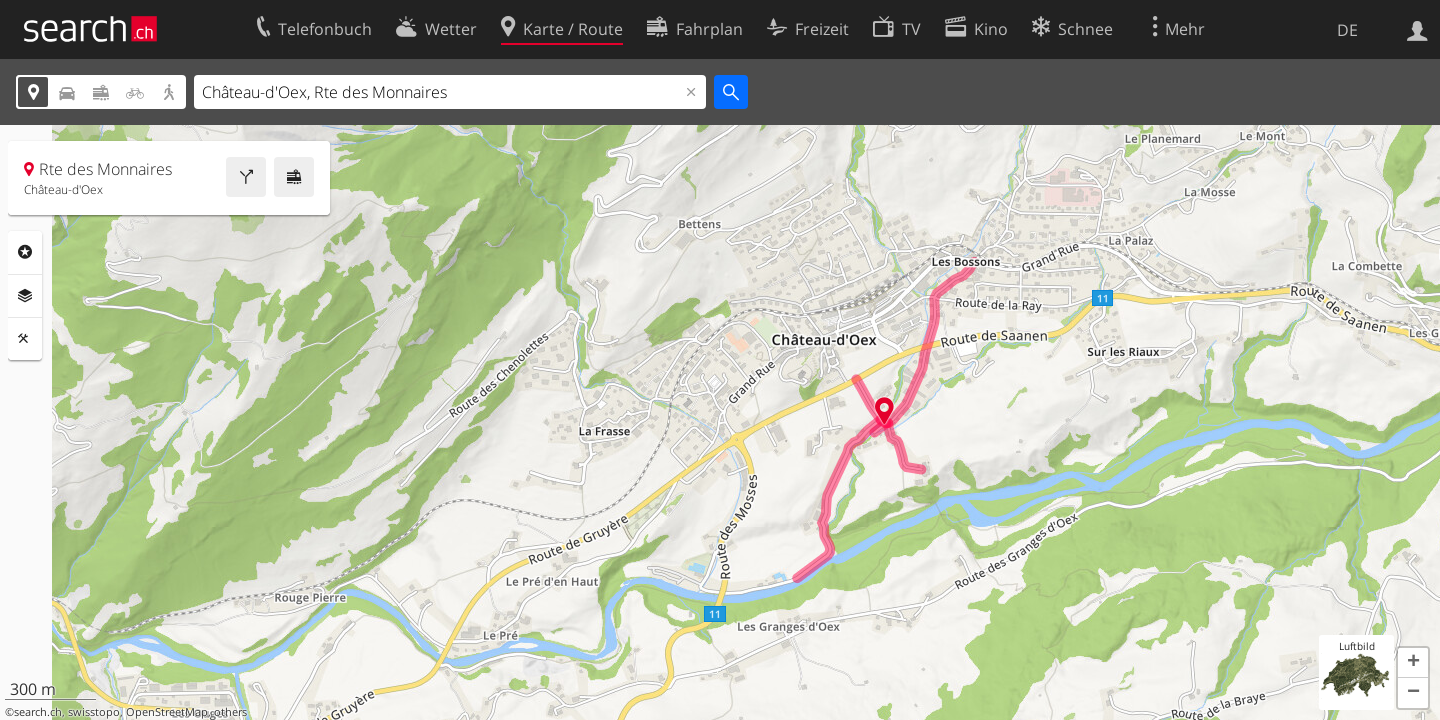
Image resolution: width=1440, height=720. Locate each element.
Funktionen (25, 339)
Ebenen (25, 296)
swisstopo (94, 712)
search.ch (38, 712)
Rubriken (25, 252)
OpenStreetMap (167, 712)
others (230, 712)
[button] (1413, 663)
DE (1347, 30)
